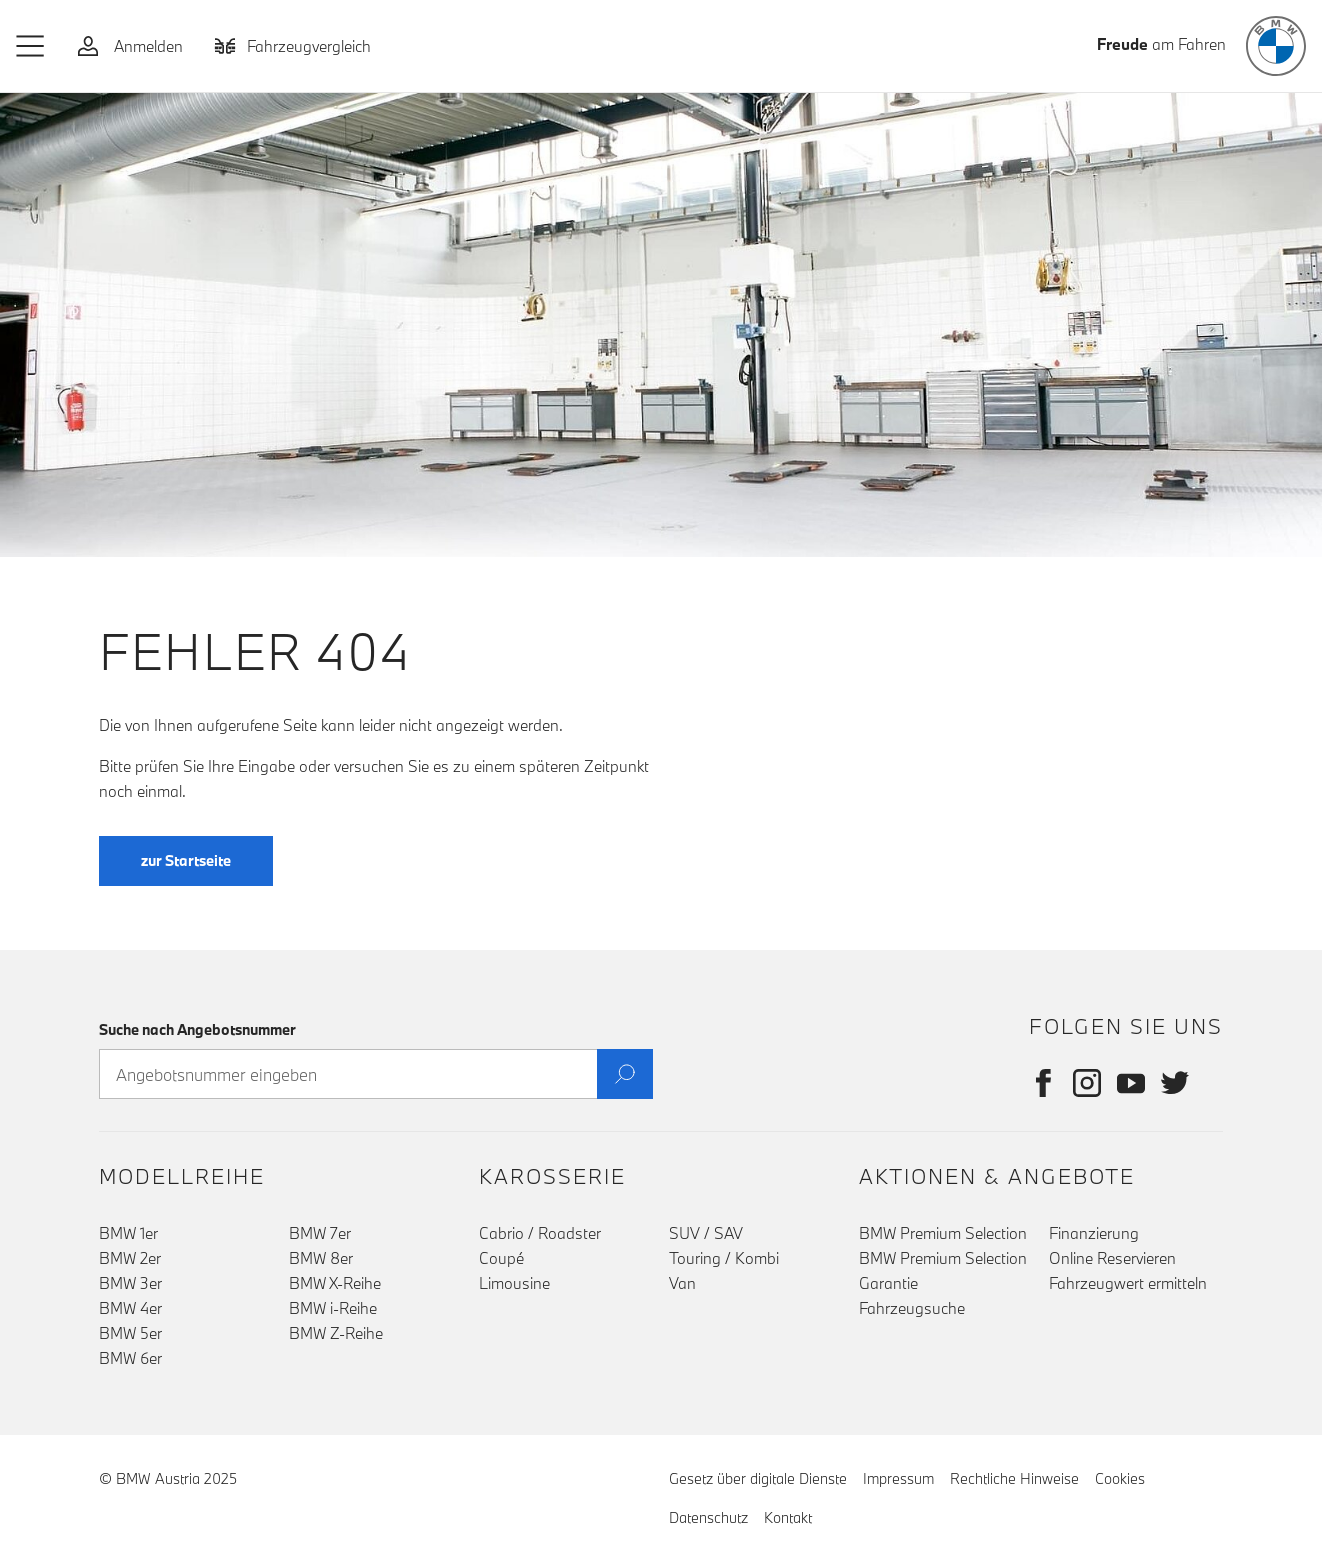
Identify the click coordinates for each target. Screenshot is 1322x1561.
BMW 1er (128, 1233)
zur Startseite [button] (186, 860)
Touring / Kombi (724, 1258)
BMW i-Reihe (333, 1308)
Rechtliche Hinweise (1014, 1478)
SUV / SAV (706, 1233)
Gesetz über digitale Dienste (758, 1478)
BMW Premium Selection (943, 1233)
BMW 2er (130, 1258)
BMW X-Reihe (335, 1283)
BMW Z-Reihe (336, 1333)
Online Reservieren (1112, 1258)
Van (682, 1283)
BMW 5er (130, 1333)
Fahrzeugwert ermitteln (1128, 1283)
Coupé (501, 1258)
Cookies (1120, 1478)
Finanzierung (1094, 1233)
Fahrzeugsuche (912, 1308)
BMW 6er (130, 1358)
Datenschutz (708, 1517)
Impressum (898, 1478)
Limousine (514, 1283)
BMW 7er (320, 1233)
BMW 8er (321, 1258)
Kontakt (788, 1517)
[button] (31, 46)
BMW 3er (130, 1283)
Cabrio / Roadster (540, 1233)
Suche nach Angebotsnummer (197, 1029)
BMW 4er (130, 1308)
